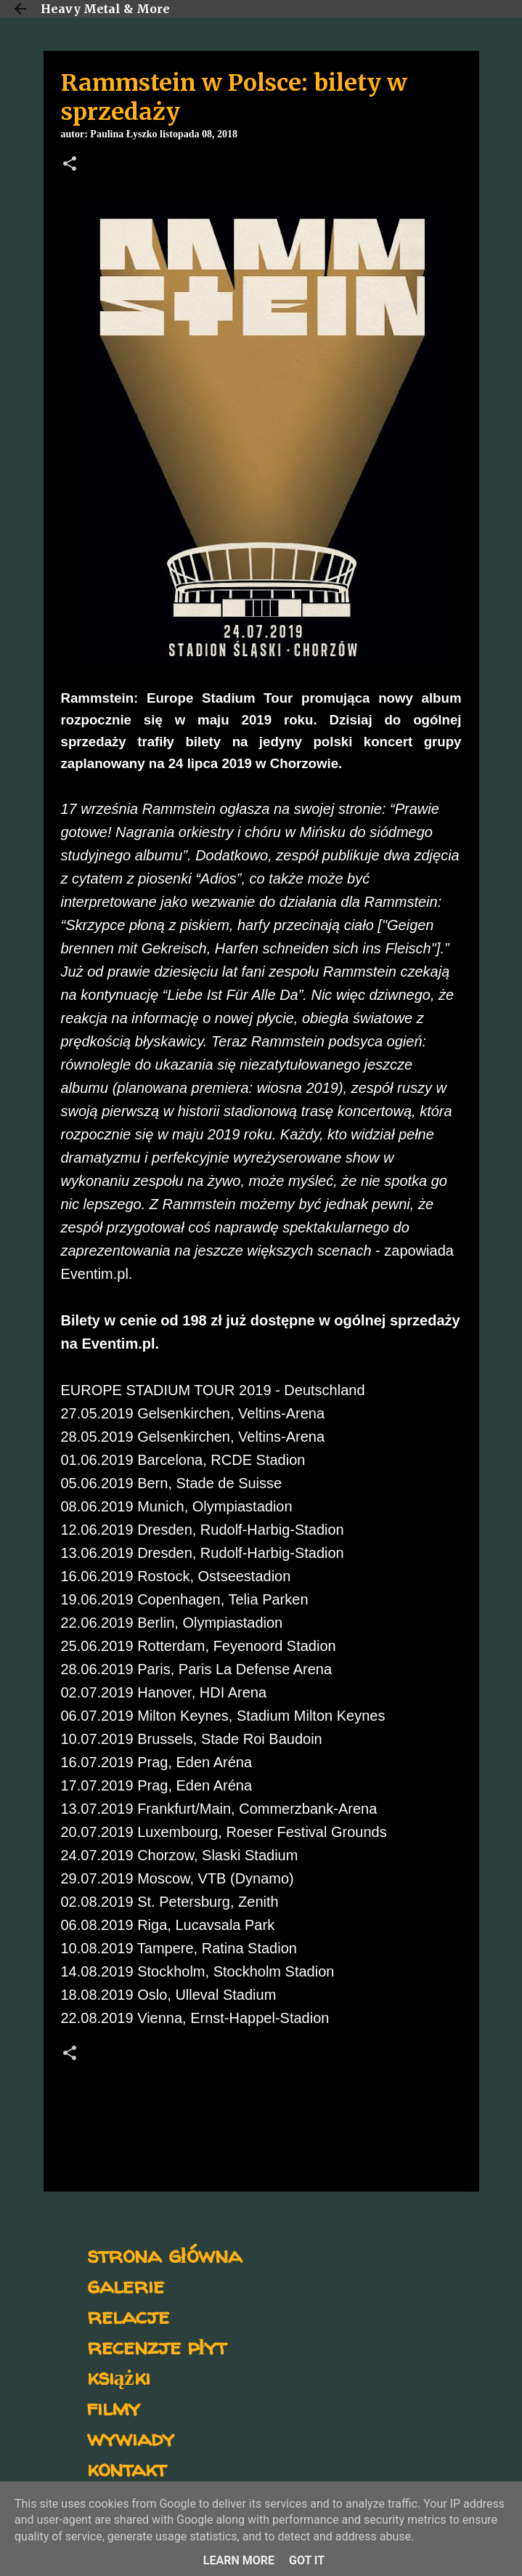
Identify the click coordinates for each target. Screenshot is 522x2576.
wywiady (130, 2437)
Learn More (238, 2560)
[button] (69, 165)
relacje (128, 2315)
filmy (113, 2407)
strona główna (164, 2254)
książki (118, 2376)
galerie (125, 2285)
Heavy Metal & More (105, 8)
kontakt (126, 2468)
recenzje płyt (157, 2346)
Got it (307, 2560)
